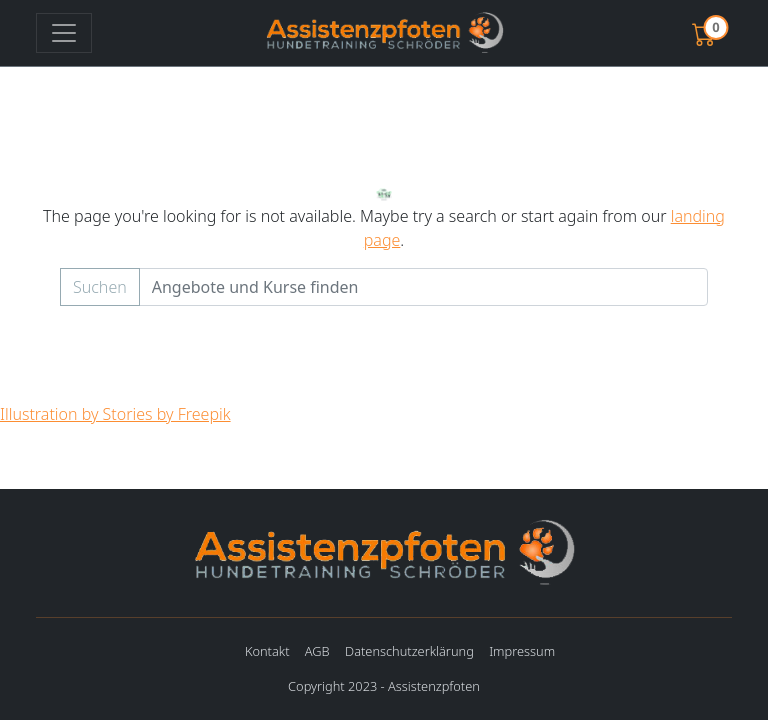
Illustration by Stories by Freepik (115, 414)
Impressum (522, 651)
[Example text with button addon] (423, 287)
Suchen (100, 287)
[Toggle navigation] (64, 33)
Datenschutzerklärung (409, 651)
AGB (317, 651)
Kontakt (267, 651)
